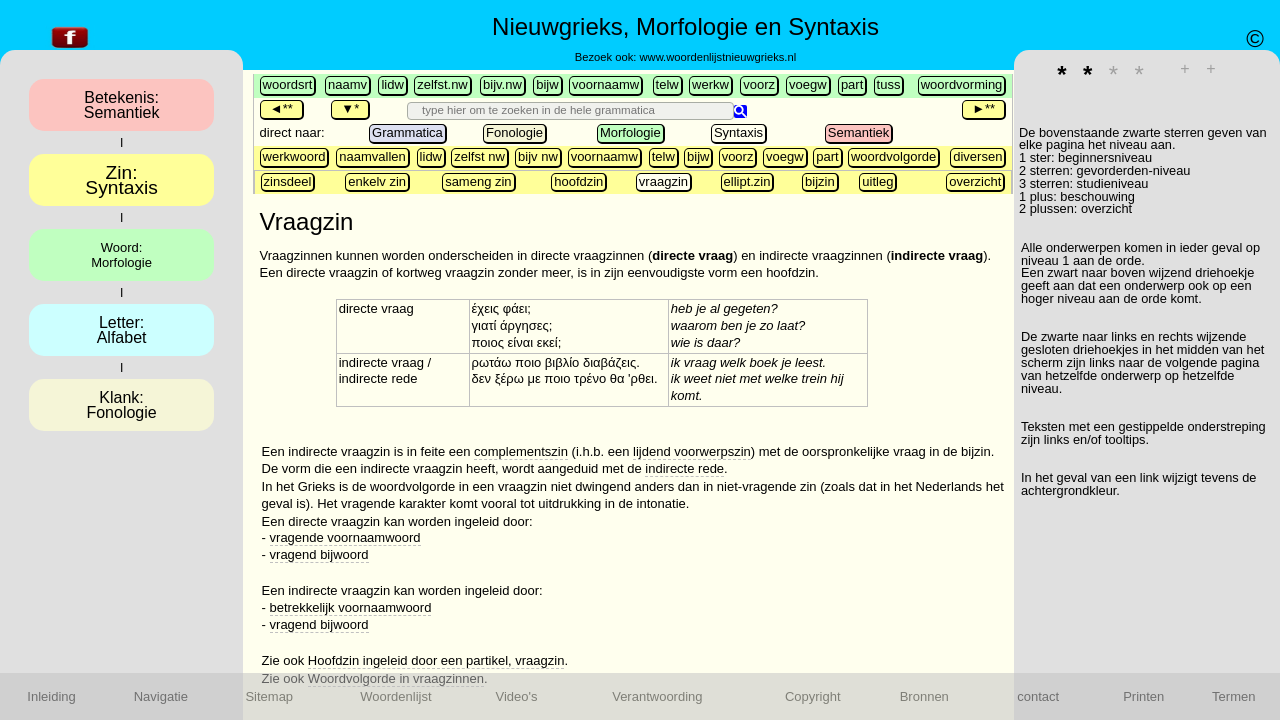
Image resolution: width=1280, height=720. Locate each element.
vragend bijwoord (319, 554)
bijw (547, 84)
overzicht (975, 181)
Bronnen (924, 696)
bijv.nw (502, 84)
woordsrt (288, 84)
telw (667, 84)
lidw (392, 84)
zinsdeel (288, 181)
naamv (347, 84)
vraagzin (663, 181)
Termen (1233, 696)
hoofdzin (578, 181)
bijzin (820, 181)
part (852, 84)
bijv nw (538, 156)
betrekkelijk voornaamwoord (351, 607)
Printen (1143, 696)
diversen (977, 156)
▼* (350, 108)
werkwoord (294, 156)
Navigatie (161, 696)
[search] (573, 110)
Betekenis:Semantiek (122, 105)
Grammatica (407, 132)
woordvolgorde (893, 156)
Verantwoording (657, 696)
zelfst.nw (442, 84)
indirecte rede (684, 468)
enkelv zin (377, 181)
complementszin (521, 451)
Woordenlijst (395, 696)
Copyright (813, 696)
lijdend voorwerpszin (692, 451)
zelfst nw (479, 156)
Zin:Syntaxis (121, 180)
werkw (710, 84)
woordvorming (962, 84)
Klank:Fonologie (121, 405)
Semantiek (858, 132)
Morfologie (630, 132)
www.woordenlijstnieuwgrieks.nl (717, 57)
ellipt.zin (747, 181)
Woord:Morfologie (121, 255)
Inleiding (51, 696)
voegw (808, 84)
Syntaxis (738, 132)
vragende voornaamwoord (345, 537)
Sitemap (269, 696)
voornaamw (605, 84)
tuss (889, 84)
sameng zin (478, 181)
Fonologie (514, 132)
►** (983, 108)
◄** (281, 108)
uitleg (877, 181)
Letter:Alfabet (122, 330)
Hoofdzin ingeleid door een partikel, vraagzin (436, 660)
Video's (517, 696)
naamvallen (372, 156)
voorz (759, 84)
